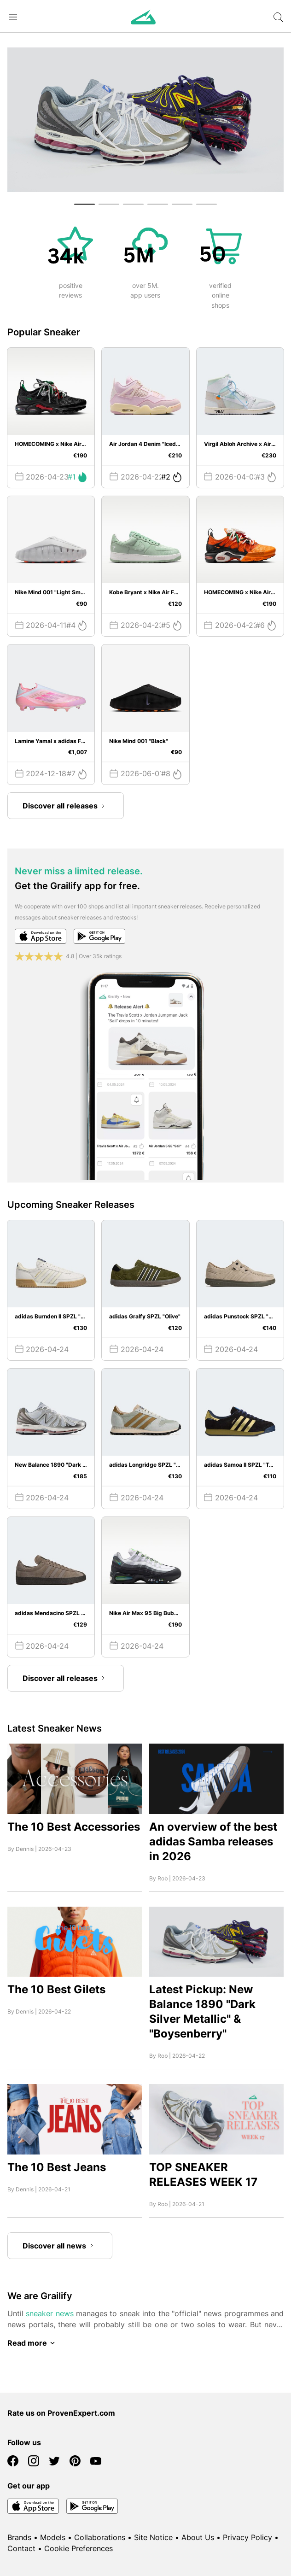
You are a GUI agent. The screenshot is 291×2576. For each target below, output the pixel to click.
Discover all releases (66, 805)
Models (52, 2537)
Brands (19, 2537)
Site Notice (153, 2537)
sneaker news (49, 2313)
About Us (197, 2537)
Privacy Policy (247, 2537)
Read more (32, 2342)
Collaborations (99, 2537)
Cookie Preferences (78, 2548)
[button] (84, 204)
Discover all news (60, 2245)
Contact (21, 2548)
